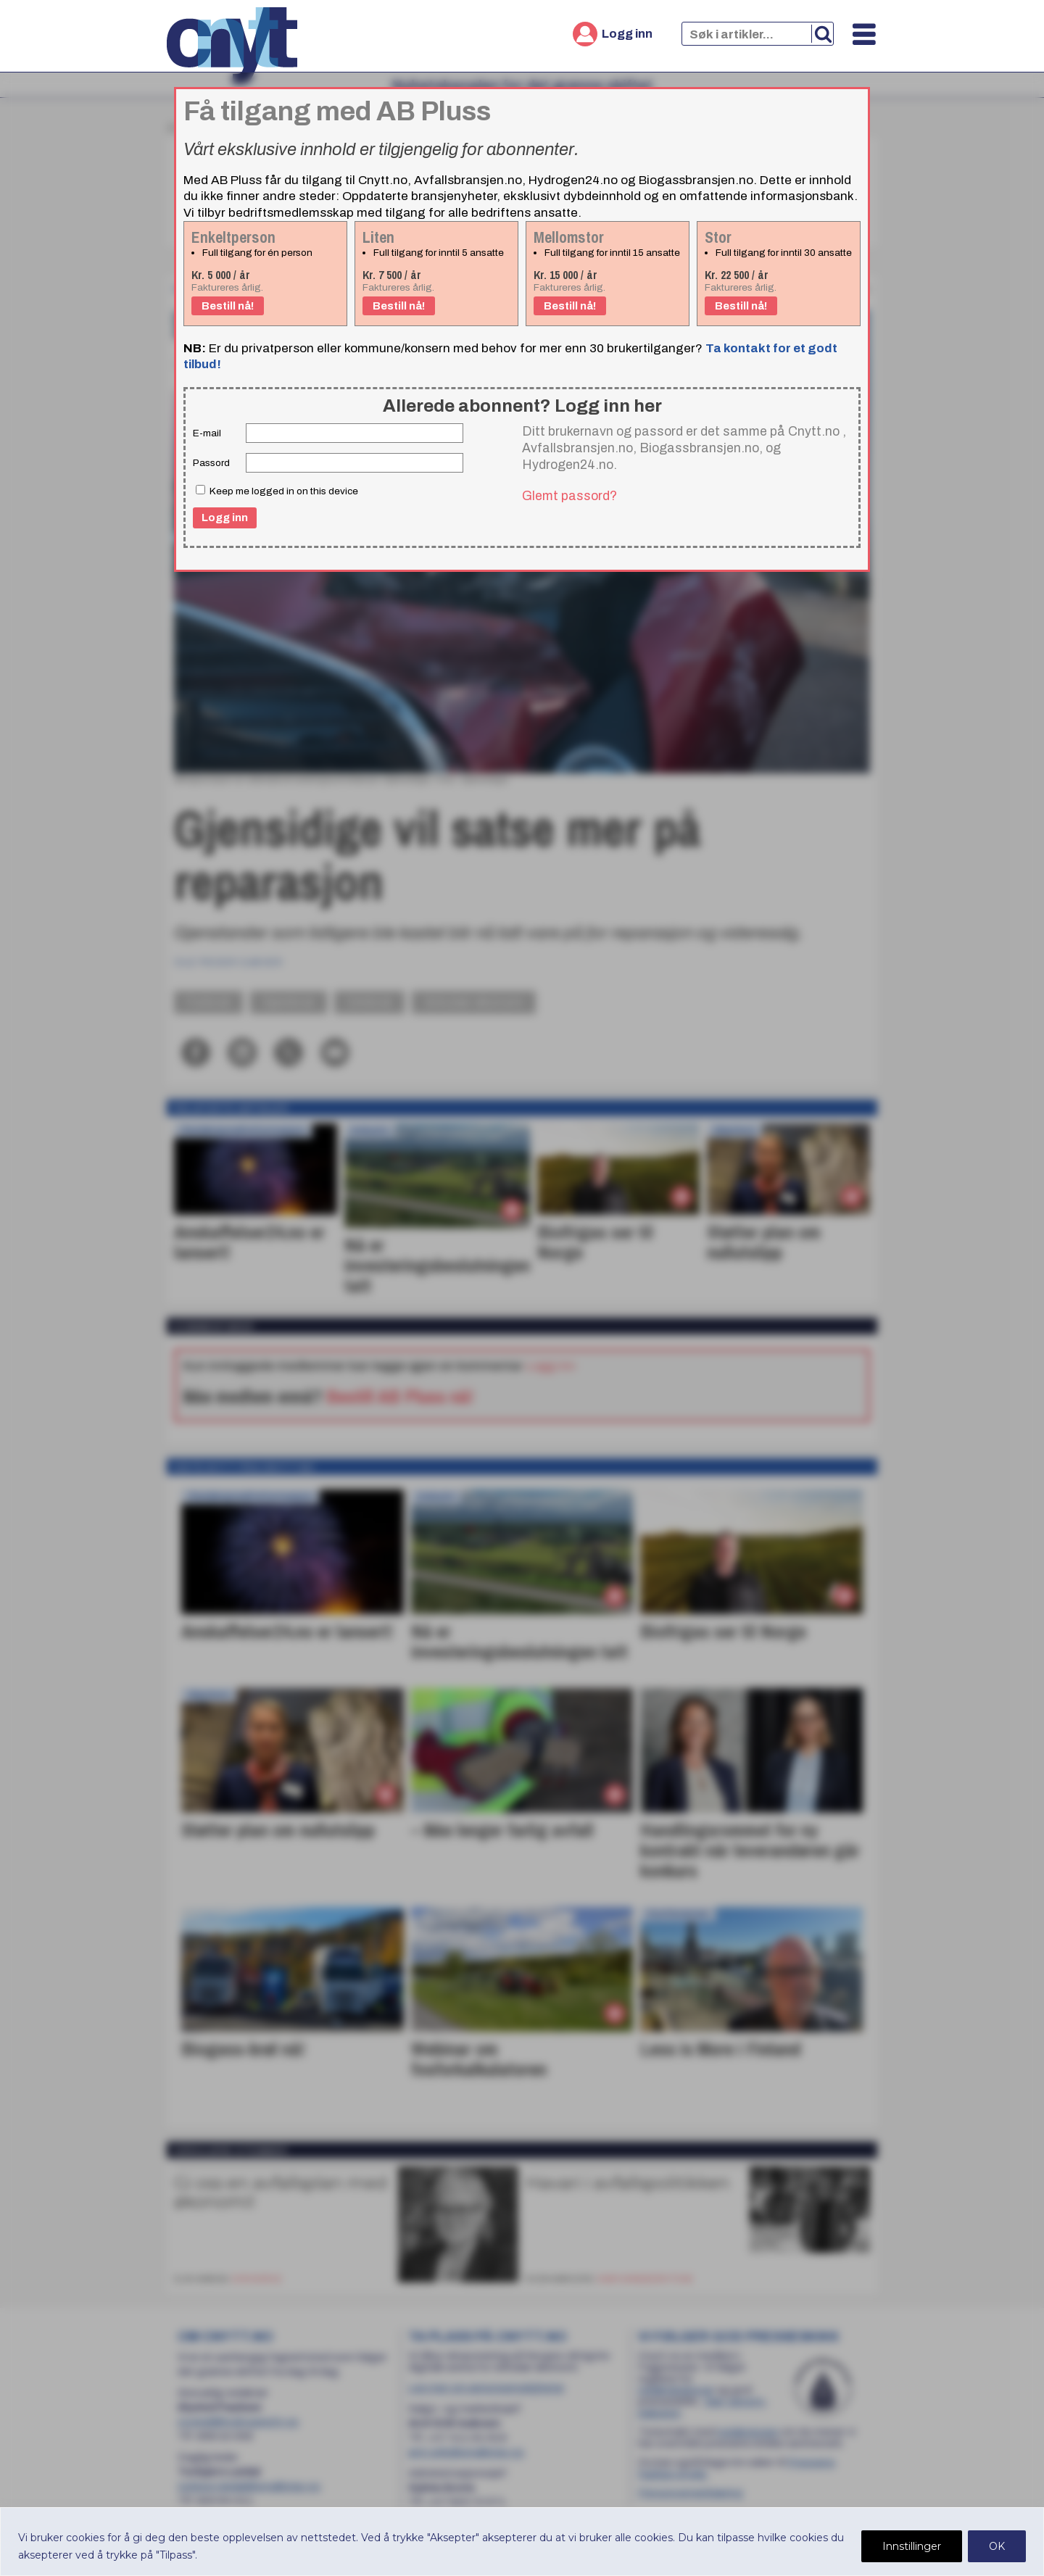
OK (997, 2546)
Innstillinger (911, 2546)
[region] (522, 2541)
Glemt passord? (569, 496)
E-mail (207, 433)
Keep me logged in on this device (277, 490)
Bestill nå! (228, 306)
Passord (211, 462)
